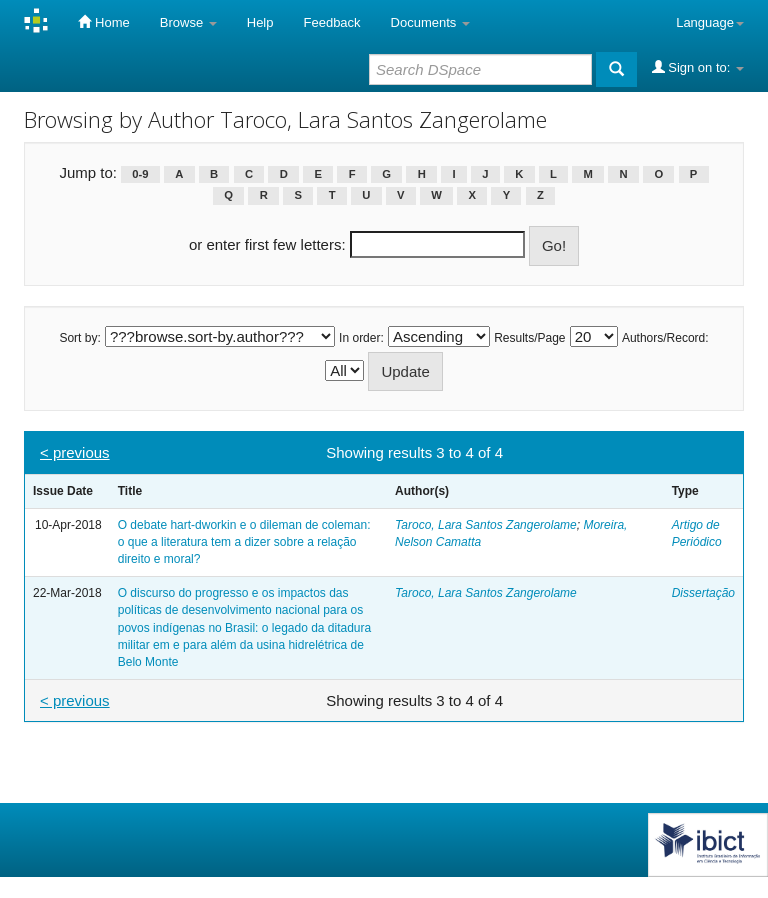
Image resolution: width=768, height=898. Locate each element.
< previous (75, 452)
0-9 (140, 174)
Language (710, 22)
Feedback (332, 22)
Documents (430, 22)
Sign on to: (698, 67)
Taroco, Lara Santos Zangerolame (486, 525)
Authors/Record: (665, 338)
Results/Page (529, 338)
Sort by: (79, 338)
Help (260, 22)
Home (103, 22)
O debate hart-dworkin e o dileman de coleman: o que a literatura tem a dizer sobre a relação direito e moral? (244, 542)
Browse (188, 22)
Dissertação (703, 593)
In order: (361, 338)
